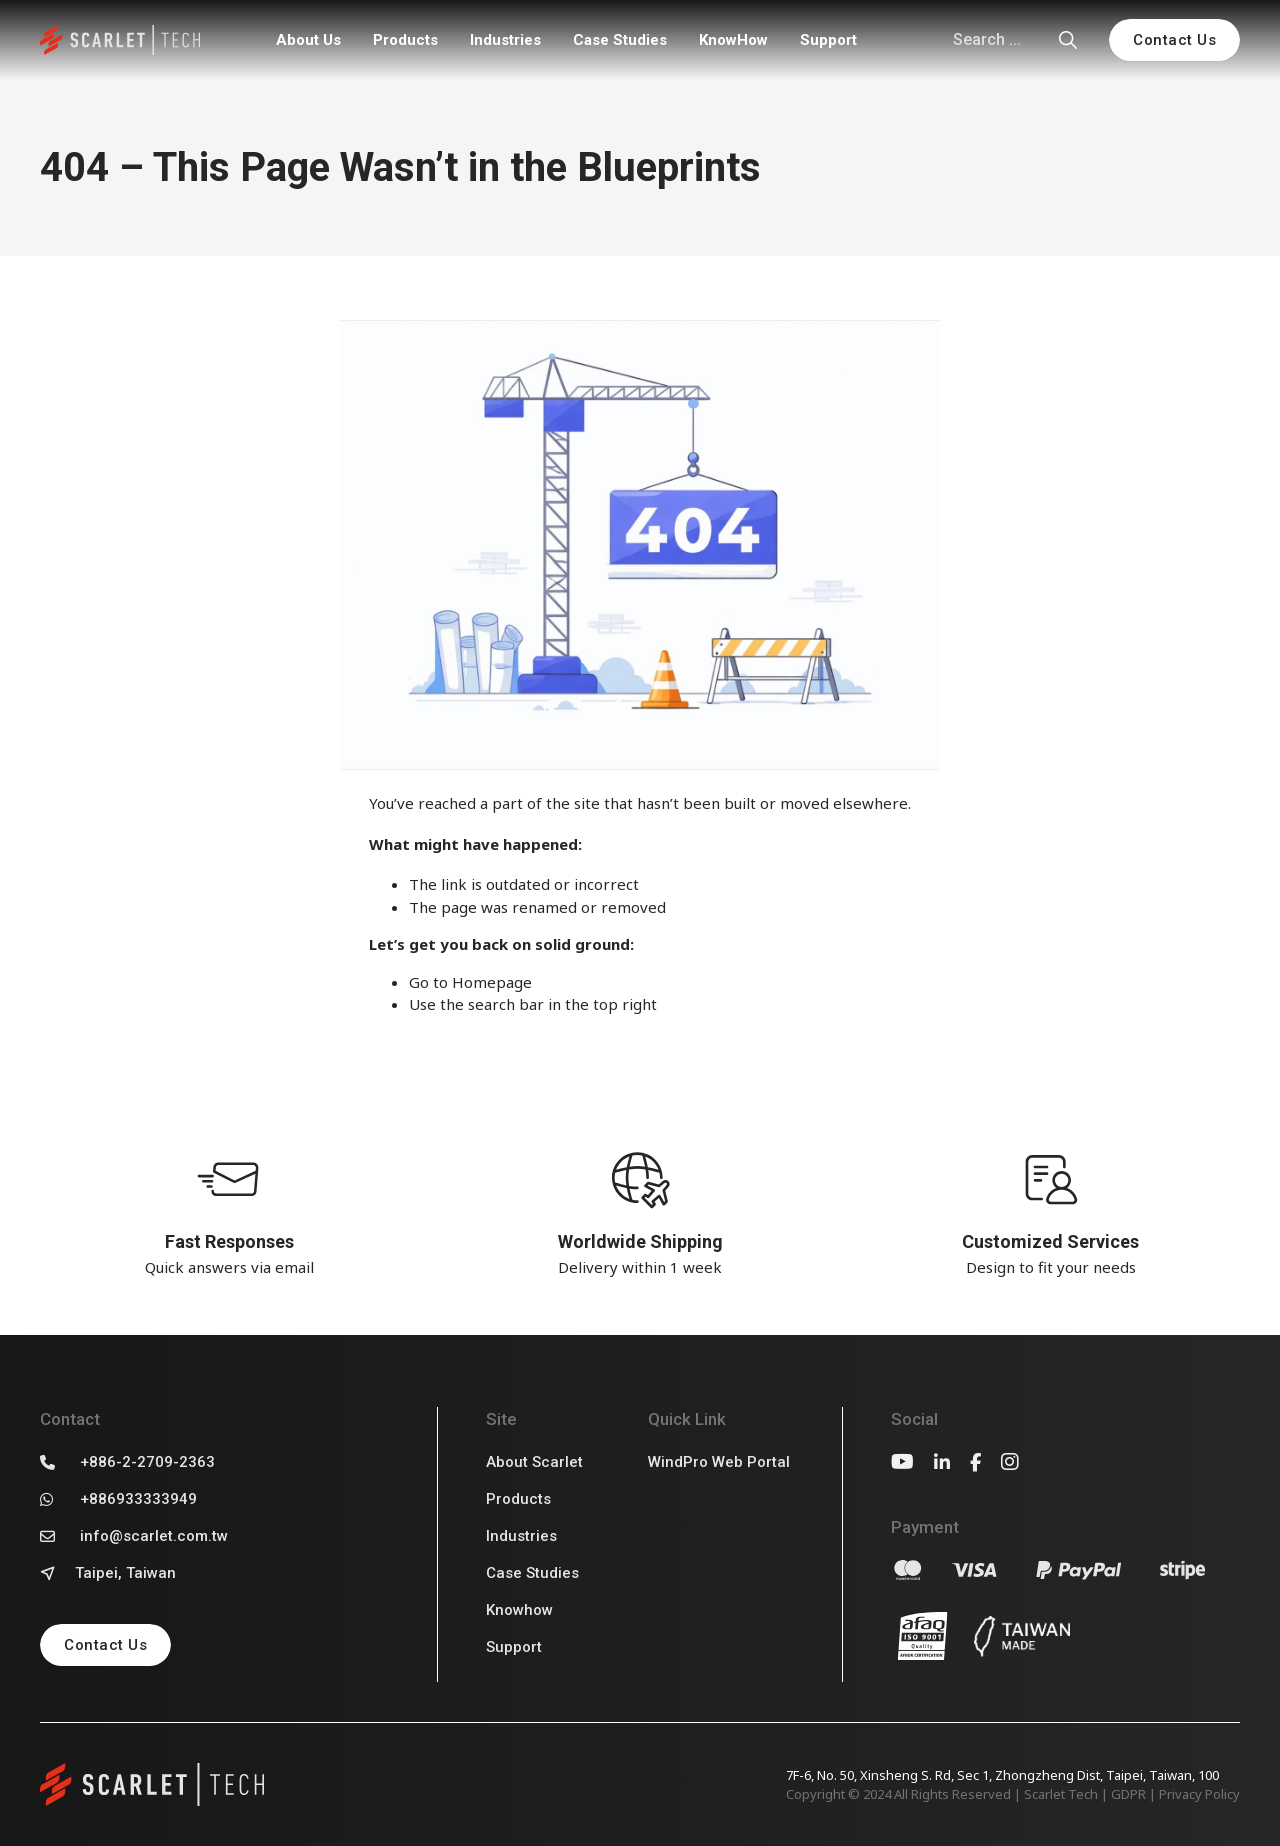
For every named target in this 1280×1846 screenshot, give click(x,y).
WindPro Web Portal (719, 1462)
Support (828, 40)
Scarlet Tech (1061, 1794)
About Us (308, 40)
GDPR (1128, 1794)
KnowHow (733, 40)
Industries (505, 40)
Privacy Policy (1199, 1794)
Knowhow (519, 1610)
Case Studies (620, 40)
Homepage (492, 982)
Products (405, 40)
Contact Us (1174, 40)
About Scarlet (534, 1462)
